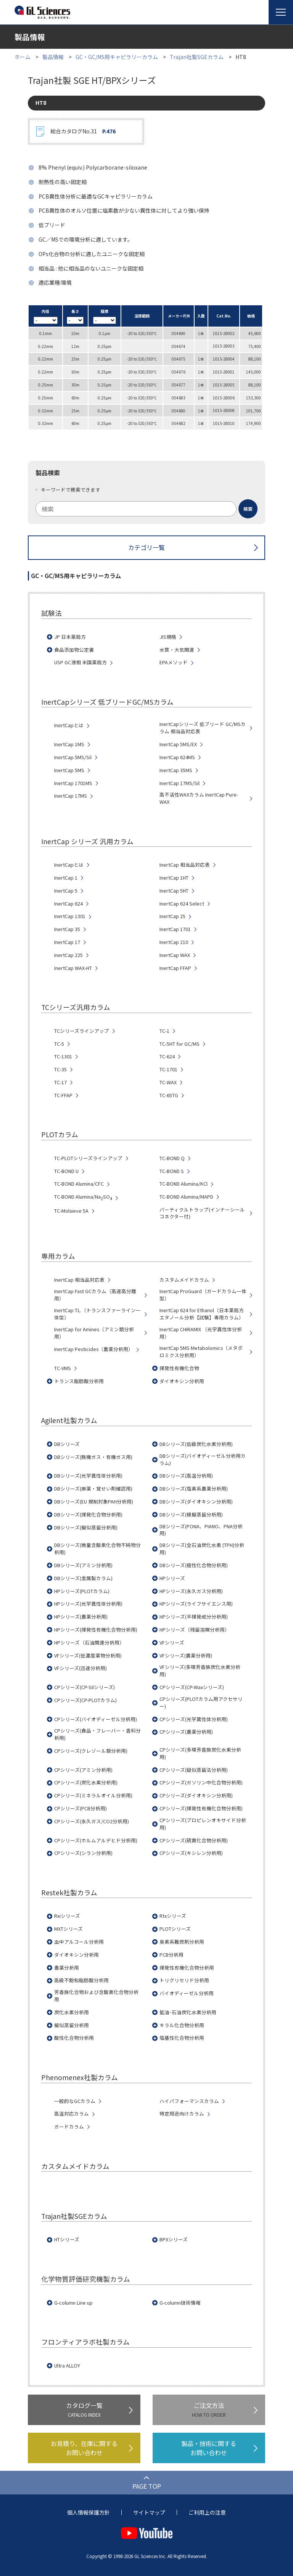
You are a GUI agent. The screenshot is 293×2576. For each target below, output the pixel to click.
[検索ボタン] (248, 508)
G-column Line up (73, 2302)
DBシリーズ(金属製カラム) (83, 1578)
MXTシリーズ (68, 1928)
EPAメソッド (173, 662)
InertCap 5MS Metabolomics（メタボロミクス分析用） (201, 1352)
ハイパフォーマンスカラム (189, 2101)
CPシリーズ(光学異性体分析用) (193, 1719)
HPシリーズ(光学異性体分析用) (88, 1603)
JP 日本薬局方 (70, 636)
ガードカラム (69, 2126)
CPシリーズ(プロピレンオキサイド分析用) (202, 1824)
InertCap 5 (65, 890)
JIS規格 (167, 636)
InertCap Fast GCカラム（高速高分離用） (95, 1295)
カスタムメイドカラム (184, 1279)
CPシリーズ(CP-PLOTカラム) (85, 1700)
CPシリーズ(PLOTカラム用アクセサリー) (201, 1703)
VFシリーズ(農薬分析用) (185, 1655)
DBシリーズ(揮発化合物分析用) (88, 1514)
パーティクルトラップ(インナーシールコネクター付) (202, 1213)
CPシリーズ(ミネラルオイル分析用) (93, 1795)
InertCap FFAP (175, 968)
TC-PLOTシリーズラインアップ (88, 1158)
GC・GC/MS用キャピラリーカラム (117, 57)
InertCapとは (69, 725)
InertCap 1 (65, 877)
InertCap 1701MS (73, 783)
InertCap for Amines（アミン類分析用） (94, 1333)
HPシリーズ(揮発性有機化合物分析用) (95, 1629)
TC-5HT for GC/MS (179, 1043)
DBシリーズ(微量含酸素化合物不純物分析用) (97, 1549)
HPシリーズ (172, 1578)
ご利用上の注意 (207, 2512)
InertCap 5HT (173, 890)
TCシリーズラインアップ (81, 1031)
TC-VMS (62, 1368)
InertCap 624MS (177, 757)
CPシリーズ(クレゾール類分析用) (90, 1750)
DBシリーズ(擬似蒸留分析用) (86, 1527)
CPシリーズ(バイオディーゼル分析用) (95, 1719)
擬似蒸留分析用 (71, 2025)
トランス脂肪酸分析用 (79, 1381)
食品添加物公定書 (74, 649)
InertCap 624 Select (181, 903)
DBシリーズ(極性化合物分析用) (193, 1565)
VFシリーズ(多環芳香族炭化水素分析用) (199, 1671)
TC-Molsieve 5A (71, 1210)
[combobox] (146, 508)
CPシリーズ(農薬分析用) (186, 1731)
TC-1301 (63, 1056)
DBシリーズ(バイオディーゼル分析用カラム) (202, 1459)
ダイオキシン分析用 (181, 1381)
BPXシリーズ (173, 2239)
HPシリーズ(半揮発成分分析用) (193, 1616)
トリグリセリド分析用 (184, 1980)
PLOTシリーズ (175, 1928)
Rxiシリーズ (67, 1915)
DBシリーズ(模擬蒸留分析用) (191, 1514)
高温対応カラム (71, 2113)
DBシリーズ (67, 1444)
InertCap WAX (174, 955)
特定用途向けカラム (181, 2113)
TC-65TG (168, 1095)
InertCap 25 (172, 916)
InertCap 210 (173, 942)
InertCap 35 (67, 929)
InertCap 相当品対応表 (184, 864)
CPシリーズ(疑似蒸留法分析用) (193, 1769)
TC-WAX (168, 1082)
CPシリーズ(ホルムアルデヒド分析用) (95, 1840)
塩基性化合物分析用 (181, 2037)
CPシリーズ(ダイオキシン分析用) (196, 1795)
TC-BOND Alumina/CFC (79, 1183)
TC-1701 (168, 1069)
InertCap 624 (68, 903)
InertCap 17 (67, 942)
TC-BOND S (171, 1171)
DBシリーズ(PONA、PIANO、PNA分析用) (201, 1530)
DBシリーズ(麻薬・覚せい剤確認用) (93, 1488)
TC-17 (60, 1082)
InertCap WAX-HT (73, 968)
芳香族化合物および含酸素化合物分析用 (96, 1996)
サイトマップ (149, 2512)
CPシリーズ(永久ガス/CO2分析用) (91, 1821)
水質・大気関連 (176, 649)
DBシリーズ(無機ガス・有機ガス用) (93, 1457)
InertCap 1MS (69, 744)
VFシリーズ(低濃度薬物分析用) (88, 1655)
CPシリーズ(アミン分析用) (83, 1769)
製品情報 (53, 57)
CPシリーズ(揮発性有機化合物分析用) (201, 1808)
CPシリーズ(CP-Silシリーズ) (84, 1687)
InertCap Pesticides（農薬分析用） (93, 1349)
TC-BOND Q (172, 1158)
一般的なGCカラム (74, 2101)
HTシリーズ (66, 2239)
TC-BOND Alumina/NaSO (83, 1197)
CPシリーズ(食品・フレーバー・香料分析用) (97, 1734)
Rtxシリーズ (172, 1915)
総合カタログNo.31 (83, 131)
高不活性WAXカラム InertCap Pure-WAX (198, 798)
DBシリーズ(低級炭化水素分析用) (196, 1444)
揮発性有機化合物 (179, 1368)
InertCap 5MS (69, 770)
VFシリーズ (171, 1642)
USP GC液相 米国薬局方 (80, 662)
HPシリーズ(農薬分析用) (81, 1616)
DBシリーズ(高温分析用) (186, 1475)
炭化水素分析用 (71, 2012)
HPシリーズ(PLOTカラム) (81, 1591)
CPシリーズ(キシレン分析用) (191, 1853)
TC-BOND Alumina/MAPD (186, 1196)
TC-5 (59, 1043)
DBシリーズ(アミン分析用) (83, 1565)
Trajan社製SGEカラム (197, 57)
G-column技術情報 (180, 2302)
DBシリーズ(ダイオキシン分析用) (196, 1501)
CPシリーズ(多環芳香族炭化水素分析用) (200, 1753)
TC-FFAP (63, 1095)
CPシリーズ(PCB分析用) (80, 1808)
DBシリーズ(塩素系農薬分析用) (193, 1488)
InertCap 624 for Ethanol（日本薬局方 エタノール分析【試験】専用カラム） (201, 1314)
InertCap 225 (68, 955)
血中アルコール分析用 (79, 1941)
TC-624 (167, 1056)
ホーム (22, 57)
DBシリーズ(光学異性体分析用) (88, 1475)
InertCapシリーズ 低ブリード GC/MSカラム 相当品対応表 (202, 728)
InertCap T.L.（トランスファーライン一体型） (97, 1314)
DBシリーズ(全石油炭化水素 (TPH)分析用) (201, 1549)
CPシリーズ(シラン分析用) (83, 1853)
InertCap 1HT (173, 877)
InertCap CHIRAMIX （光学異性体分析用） (200, 1333)
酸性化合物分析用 (74, 2037)
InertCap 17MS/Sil (179, 783)
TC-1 (164, 1031)
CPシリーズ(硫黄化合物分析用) (193, 1840)
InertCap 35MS (175, 770)
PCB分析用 (171, 1954)
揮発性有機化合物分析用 (186, 1967)
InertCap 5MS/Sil (73, 757)
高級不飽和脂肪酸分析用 (81, 1980)
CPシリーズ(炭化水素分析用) (86, 1782)
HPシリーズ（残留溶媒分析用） (194, 1629)
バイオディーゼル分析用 (186, 1993)
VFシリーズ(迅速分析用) (80, 1668)
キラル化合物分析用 (181, 2025)
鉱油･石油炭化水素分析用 (187, 2012)
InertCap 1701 (175, 929)
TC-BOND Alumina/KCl (183, 1183)
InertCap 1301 (69, 916)
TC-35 (60, 1069)
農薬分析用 (66, 1967)
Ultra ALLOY (67, 2365)
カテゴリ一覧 (146, 547)
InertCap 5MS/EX (178, 744)
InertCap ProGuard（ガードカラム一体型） (202, 1295)
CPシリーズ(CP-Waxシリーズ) (191, 1687)
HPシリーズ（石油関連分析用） (89, 1642)
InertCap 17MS (70, 795)
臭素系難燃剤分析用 (181, 1941)
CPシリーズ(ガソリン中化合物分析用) (201, 1782)
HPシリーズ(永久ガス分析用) (191, 1591)
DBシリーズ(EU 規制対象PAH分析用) (93, 1501)
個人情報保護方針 (88, 2512)
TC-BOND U (66, 1171)
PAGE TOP (146, 2486)
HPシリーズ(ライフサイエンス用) (196, 1603)
